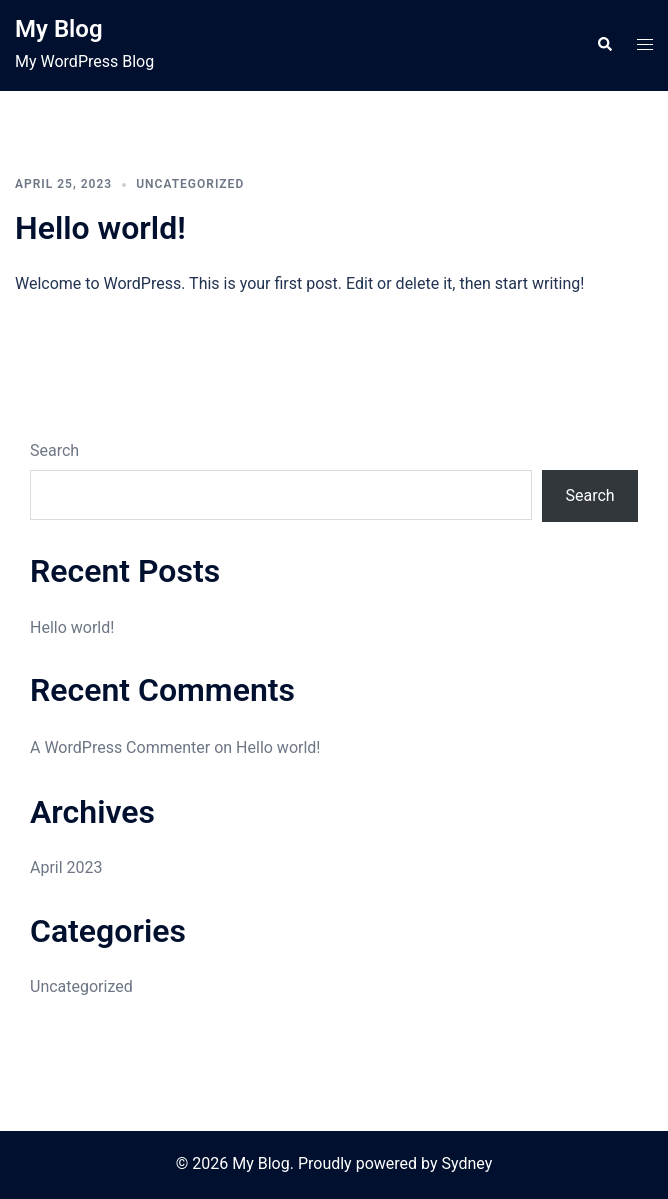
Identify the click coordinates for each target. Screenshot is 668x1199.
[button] (604, 45)
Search (54, 450)
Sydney (466, 1163)
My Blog (59, 29)
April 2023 (66, 867)
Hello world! (100, 228)
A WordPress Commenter (120, 747)
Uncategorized (190, 184)
